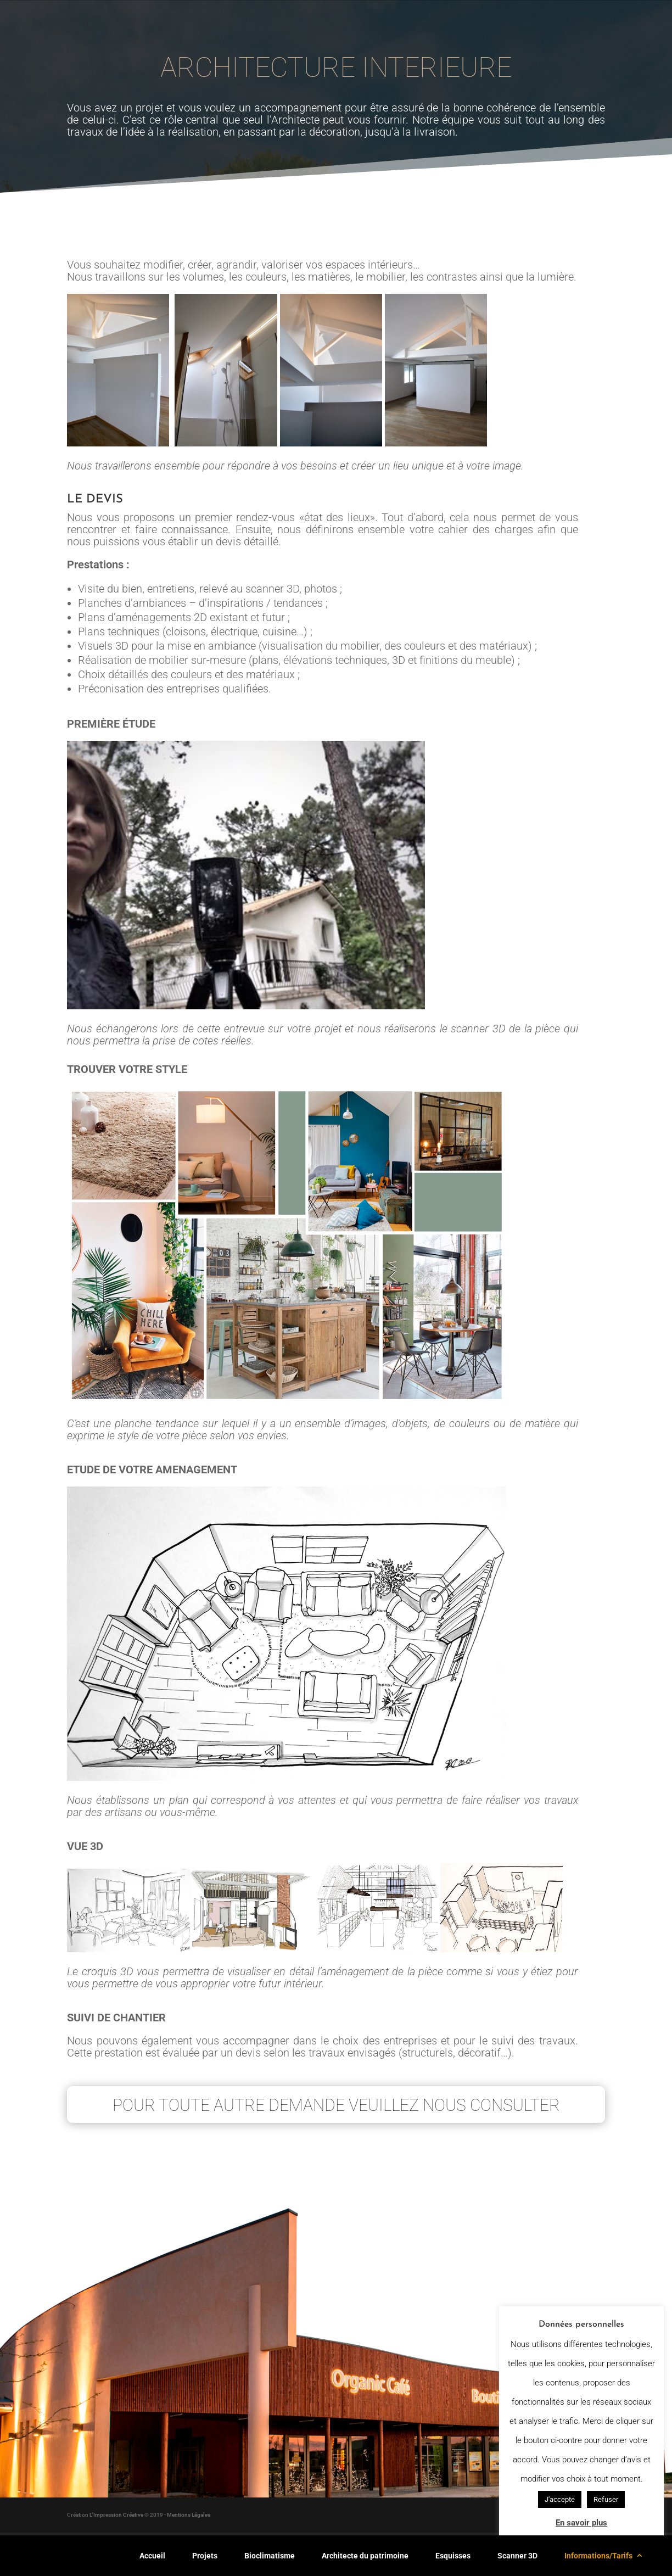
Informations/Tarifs (598, 2555)
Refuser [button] (605, 2499)
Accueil (152, 2555)
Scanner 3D (517, 2555)
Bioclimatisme (269, 2555)
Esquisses (453, 2555)
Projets (204, 2555)
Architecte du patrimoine (365, 2555)
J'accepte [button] (560, 2499)
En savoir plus (581, 2523)
